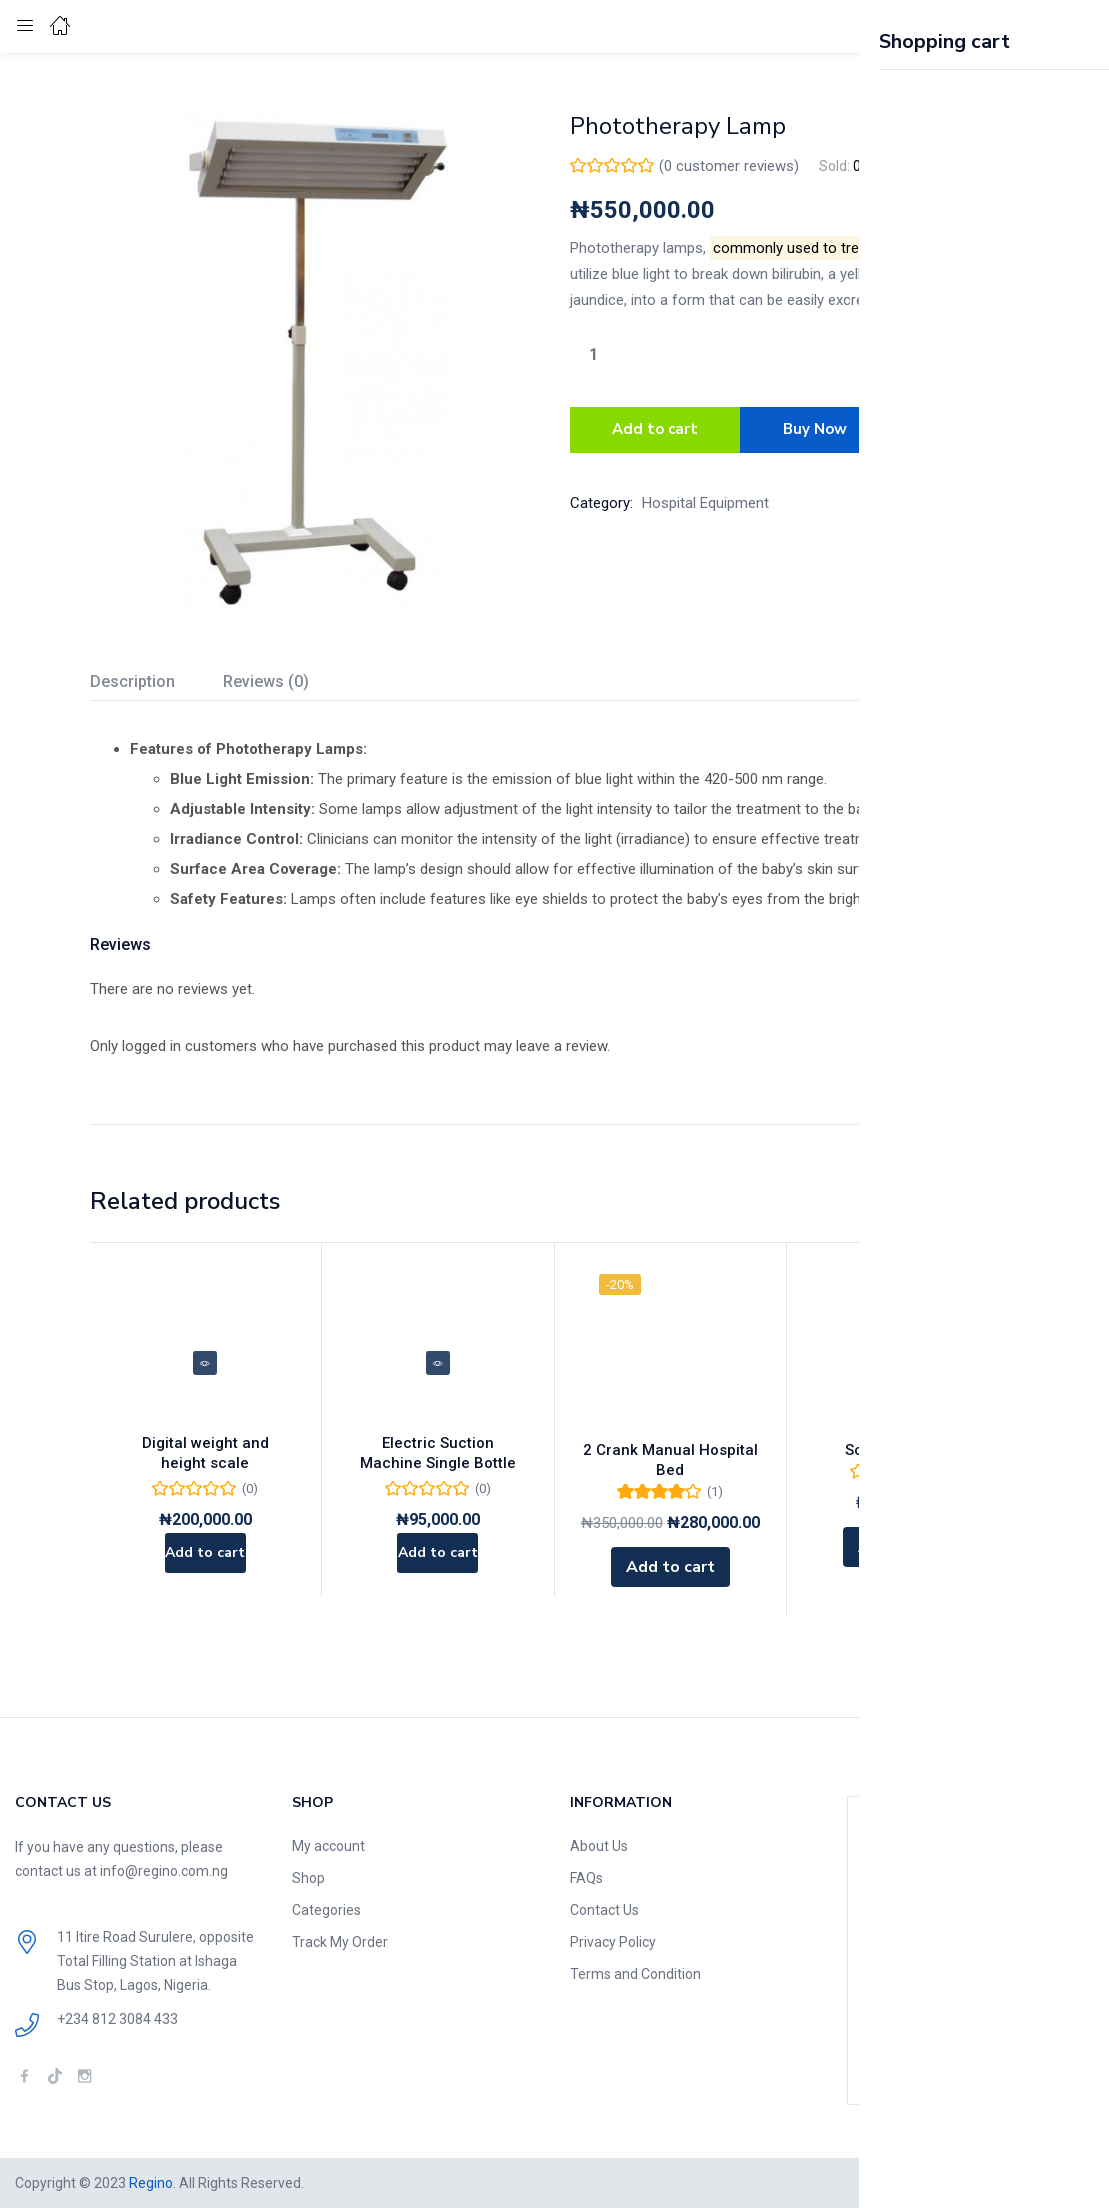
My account (328, 1846)
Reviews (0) (266, 681)
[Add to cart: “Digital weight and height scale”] (205, 1567)
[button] (1044, 26)
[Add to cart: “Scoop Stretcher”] (902, 1547)
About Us (599, 1846)
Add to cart (654, 427)
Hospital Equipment (705, 497)
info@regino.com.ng (164, 1871)
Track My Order (340, 1942)
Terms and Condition (635, 1974)
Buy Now (818, 427)
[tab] (156, 684)
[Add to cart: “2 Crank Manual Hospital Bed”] (670, 1567)
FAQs (586, 1878)
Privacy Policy (613, 1942)
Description (132, 681)
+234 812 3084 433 (117, 2019)
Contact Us (604, 1910)
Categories (326, 1910)
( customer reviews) (729, 166)
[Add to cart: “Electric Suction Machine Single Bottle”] (437, 1567)
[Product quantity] (594, 354)
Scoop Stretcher (903, 1450)
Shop (308, 1878)
